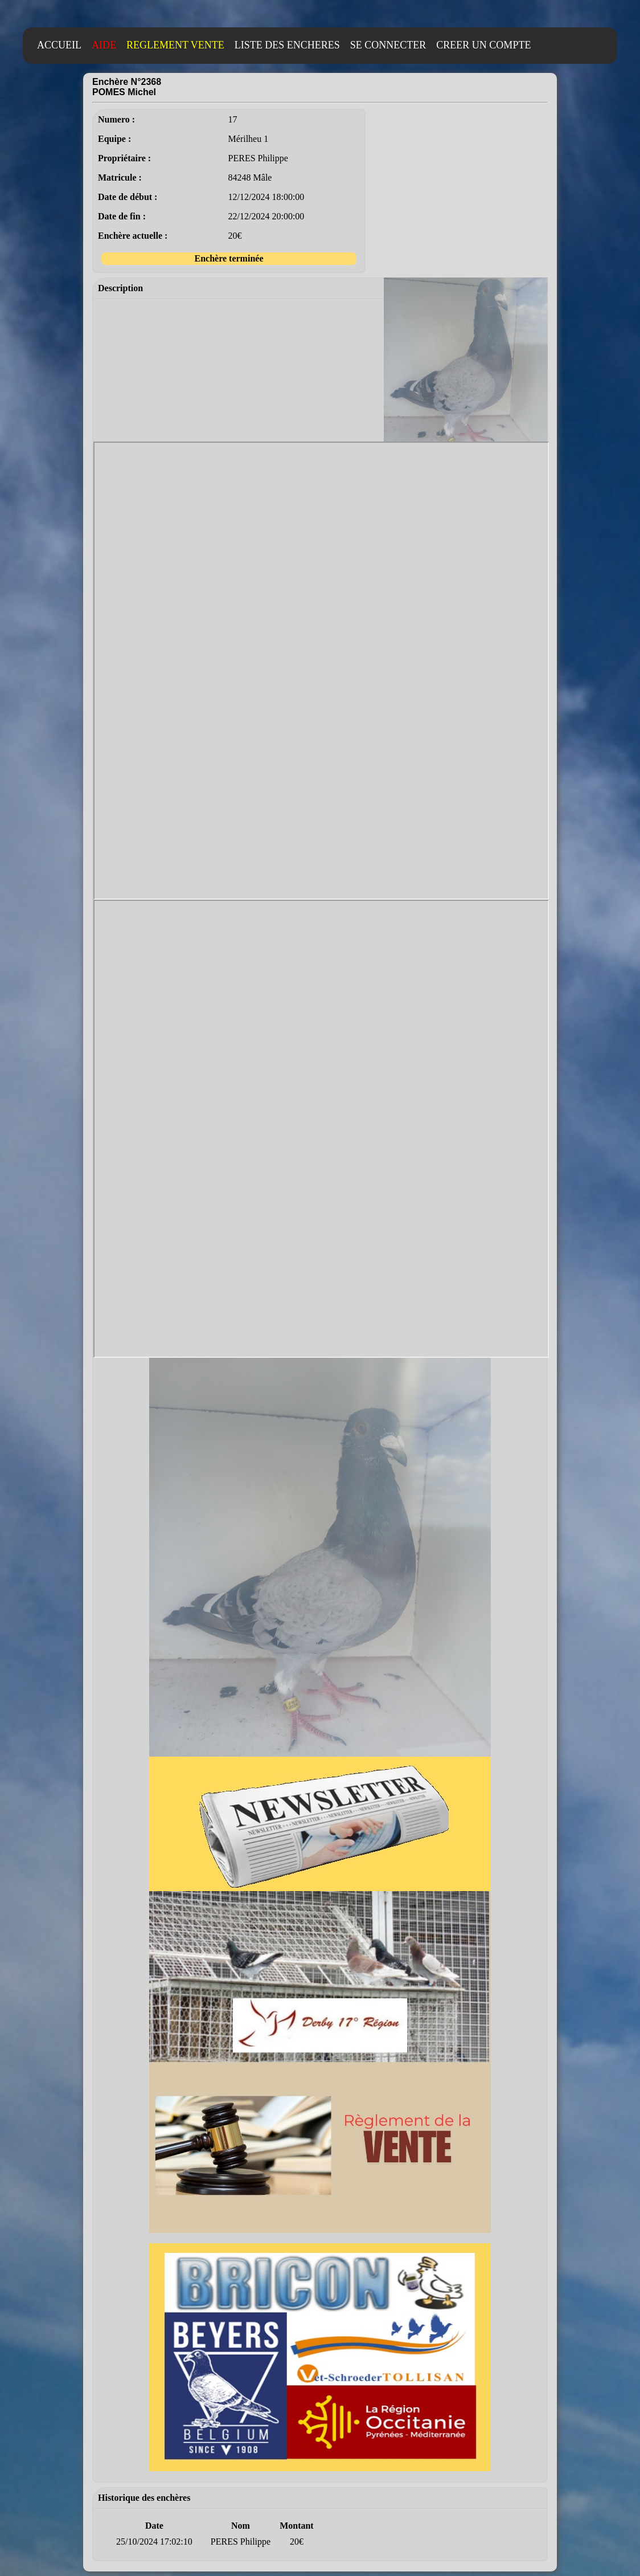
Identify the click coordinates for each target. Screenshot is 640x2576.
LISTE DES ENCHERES (287, 45)
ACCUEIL (59, 45)
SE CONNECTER (388, 45)
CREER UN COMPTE (483, 45)
